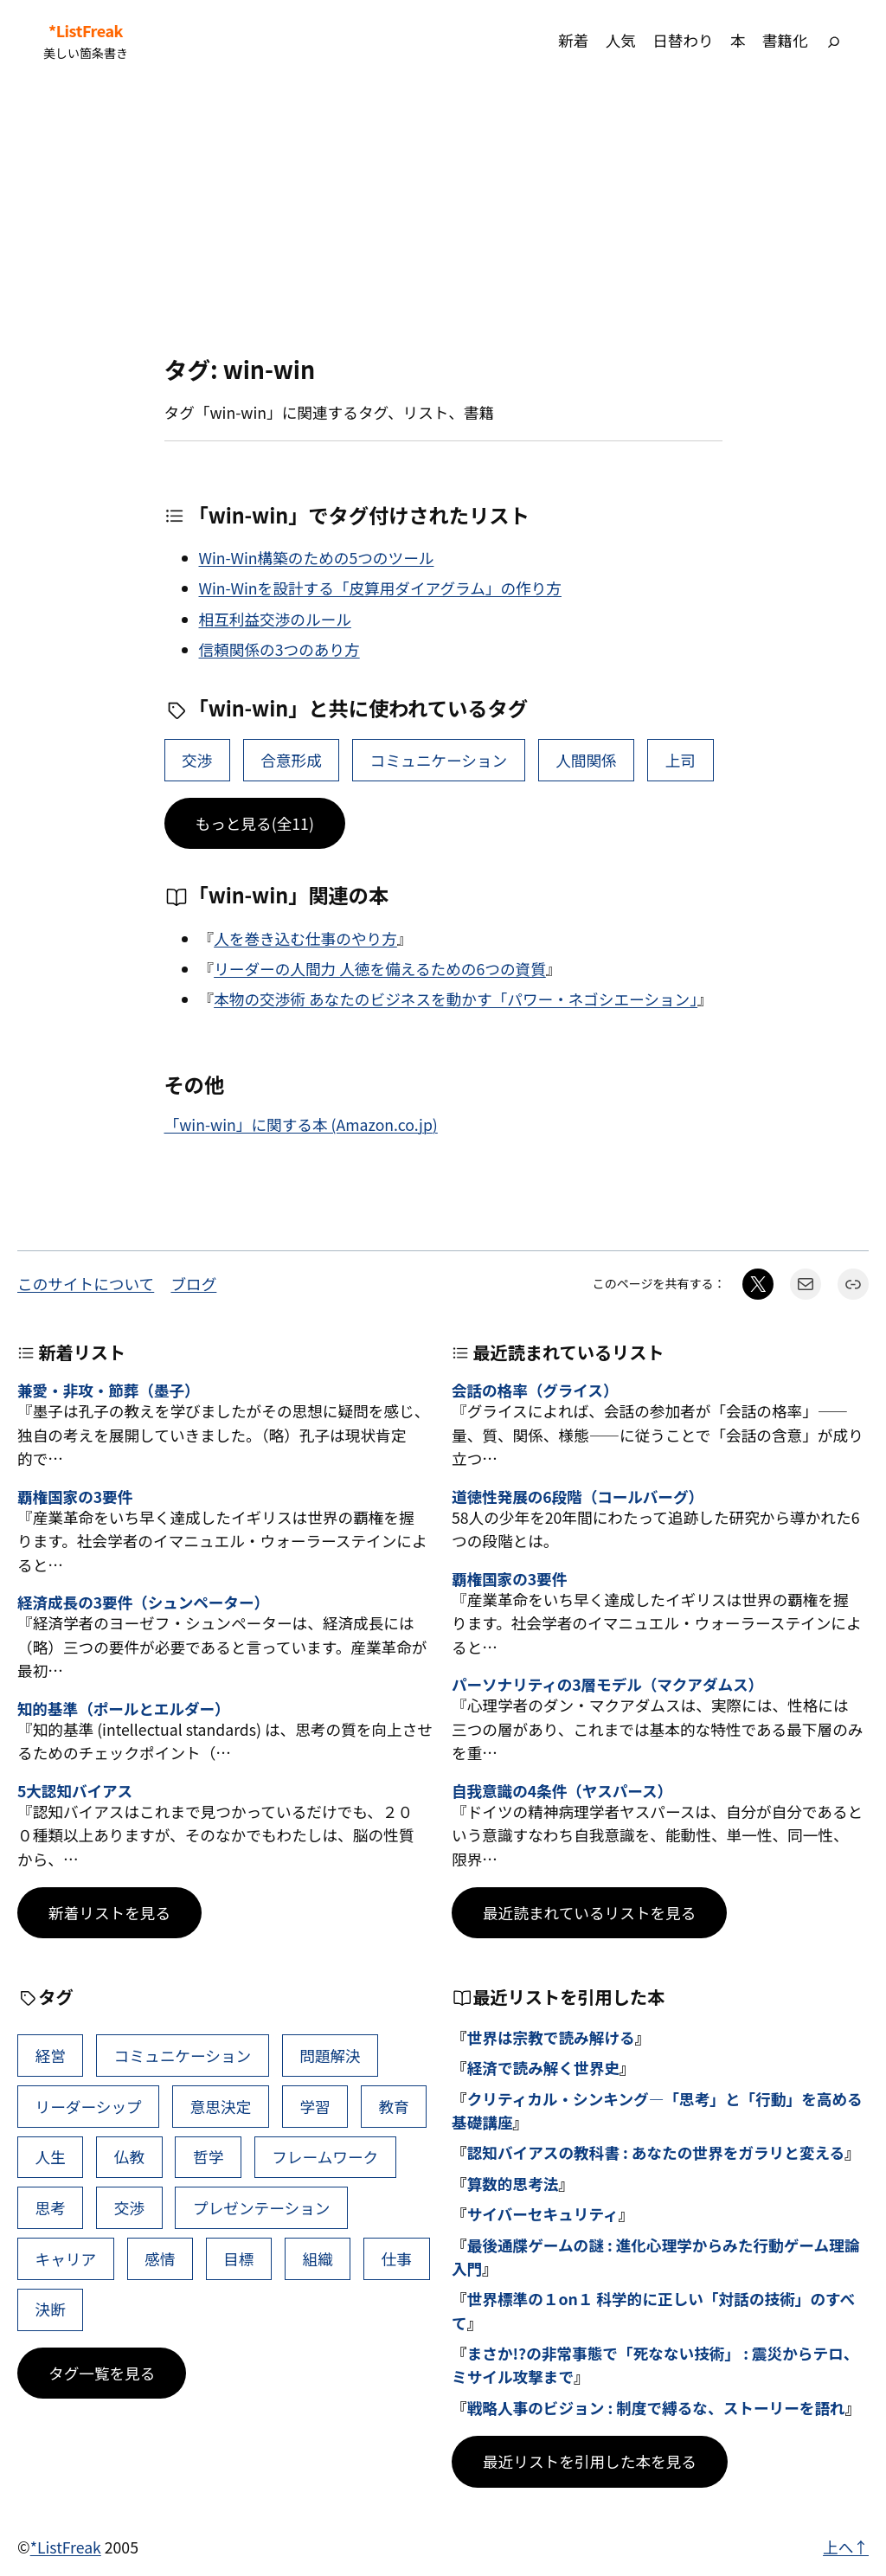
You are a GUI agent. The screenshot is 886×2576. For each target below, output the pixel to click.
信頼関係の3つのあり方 (279, 649)
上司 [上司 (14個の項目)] (680, 760)
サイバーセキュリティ (543, 2214)
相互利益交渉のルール (275, 619)
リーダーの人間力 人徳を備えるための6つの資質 (380, 969)
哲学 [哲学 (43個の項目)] (208, 2157)
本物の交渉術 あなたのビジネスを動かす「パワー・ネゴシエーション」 (455, 999)
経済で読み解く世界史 (543, 2067)
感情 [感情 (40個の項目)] (159, 2259)
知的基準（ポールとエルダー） (123, 1708)
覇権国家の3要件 (74, 1496)
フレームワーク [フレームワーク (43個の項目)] (325, 2157)
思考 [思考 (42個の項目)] (50, 2208)
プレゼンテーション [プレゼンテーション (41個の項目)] (261, 2208)
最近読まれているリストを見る (589, 1913)
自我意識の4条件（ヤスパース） (562, 1791)
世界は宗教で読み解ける (551, 2037)
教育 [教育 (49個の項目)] (393, 2106)
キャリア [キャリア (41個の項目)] (66, 2259)
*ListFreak (85, 30)
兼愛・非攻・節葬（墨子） (108, 1390)
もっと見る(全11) (255, 823)
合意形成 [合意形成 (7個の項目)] (291, 760)
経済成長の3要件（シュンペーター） (143, 1602)
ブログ (193, 1283)
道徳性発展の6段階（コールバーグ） (577, 1496)
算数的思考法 (513, 2183)
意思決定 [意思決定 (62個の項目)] (221, 2106)
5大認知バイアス (74, 1791)
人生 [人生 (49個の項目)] (50, 2157)
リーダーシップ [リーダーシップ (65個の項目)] (88, 2106)
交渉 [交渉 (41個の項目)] (197, 760)
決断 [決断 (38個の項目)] (50, 2309)
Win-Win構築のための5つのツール (316, 558)
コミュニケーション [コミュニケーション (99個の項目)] (438, 760)
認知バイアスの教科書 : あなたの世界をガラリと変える (656, 2152)
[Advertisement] (443, 218)
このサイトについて (85, 1283)
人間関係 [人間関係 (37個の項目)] (586, 760)
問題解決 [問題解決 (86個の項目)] (330, 2055)
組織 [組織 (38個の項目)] (318, 2259)
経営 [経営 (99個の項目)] (50, 2055)
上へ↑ (846, 2547)
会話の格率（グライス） (535, 1390)
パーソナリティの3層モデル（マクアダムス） (607, 1684)
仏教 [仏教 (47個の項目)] (129, 2157)
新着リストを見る (109, 1913)
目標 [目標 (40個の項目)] (238, 2259)
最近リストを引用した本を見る (590, 2461)
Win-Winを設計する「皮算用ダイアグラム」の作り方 (380, 588)
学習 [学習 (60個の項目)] (314, 2106)
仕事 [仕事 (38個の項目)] (397, 2259)
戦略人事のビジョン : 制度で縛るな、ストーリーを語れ (656, 2408)
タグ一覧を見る (101, 2373)
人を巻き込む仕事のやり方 (305, 938)
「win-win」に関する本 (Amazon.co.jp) (301, 1124)
